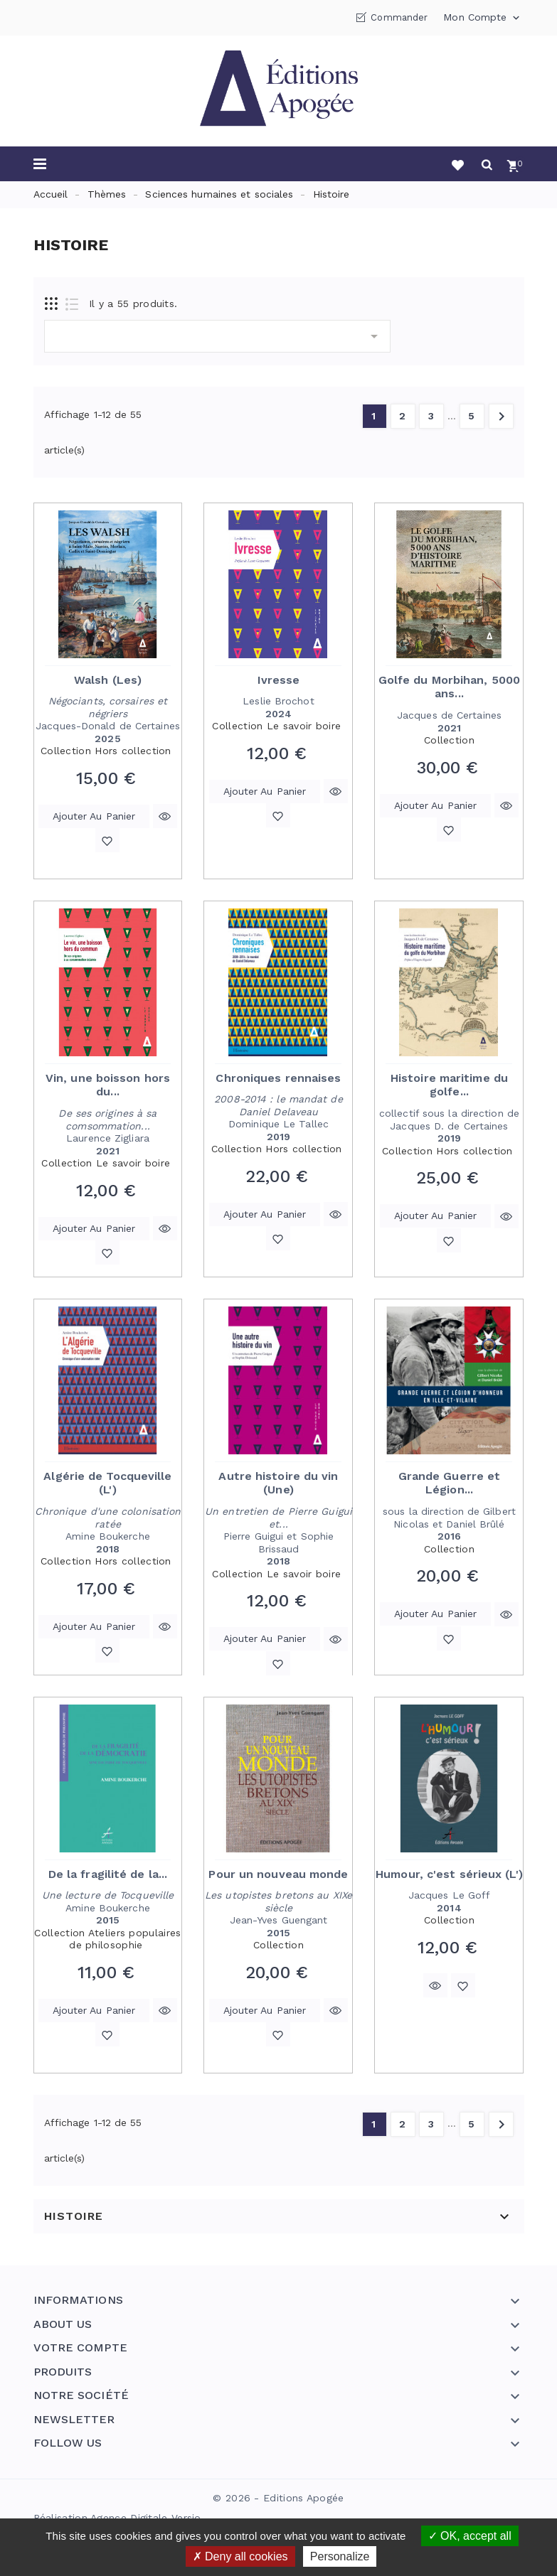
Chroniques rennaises (278, 1078)
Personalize (340, 2556)
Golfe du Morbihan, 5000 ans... (449, 687)
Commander (399, 17)
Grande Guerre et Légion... (449, 1483)
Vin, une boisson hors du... (108, 1085)
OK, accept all (469, 2536)
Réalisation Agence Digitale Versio (117, 2517)
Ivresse (279, 680)
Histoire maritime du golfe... (449, 1085)
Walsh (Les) (108, 680)
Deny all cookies (240, 2556)
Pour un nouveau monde (278, 1874)
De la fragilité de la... (107, 1874)
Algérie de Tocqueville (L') (107, 1483)
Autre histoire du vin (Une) (278, 1483)
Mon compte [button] (482, 17)
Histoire (73, 2216)
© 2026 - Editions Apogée (278, 2497)
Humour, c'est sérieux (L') (449, 1874)
